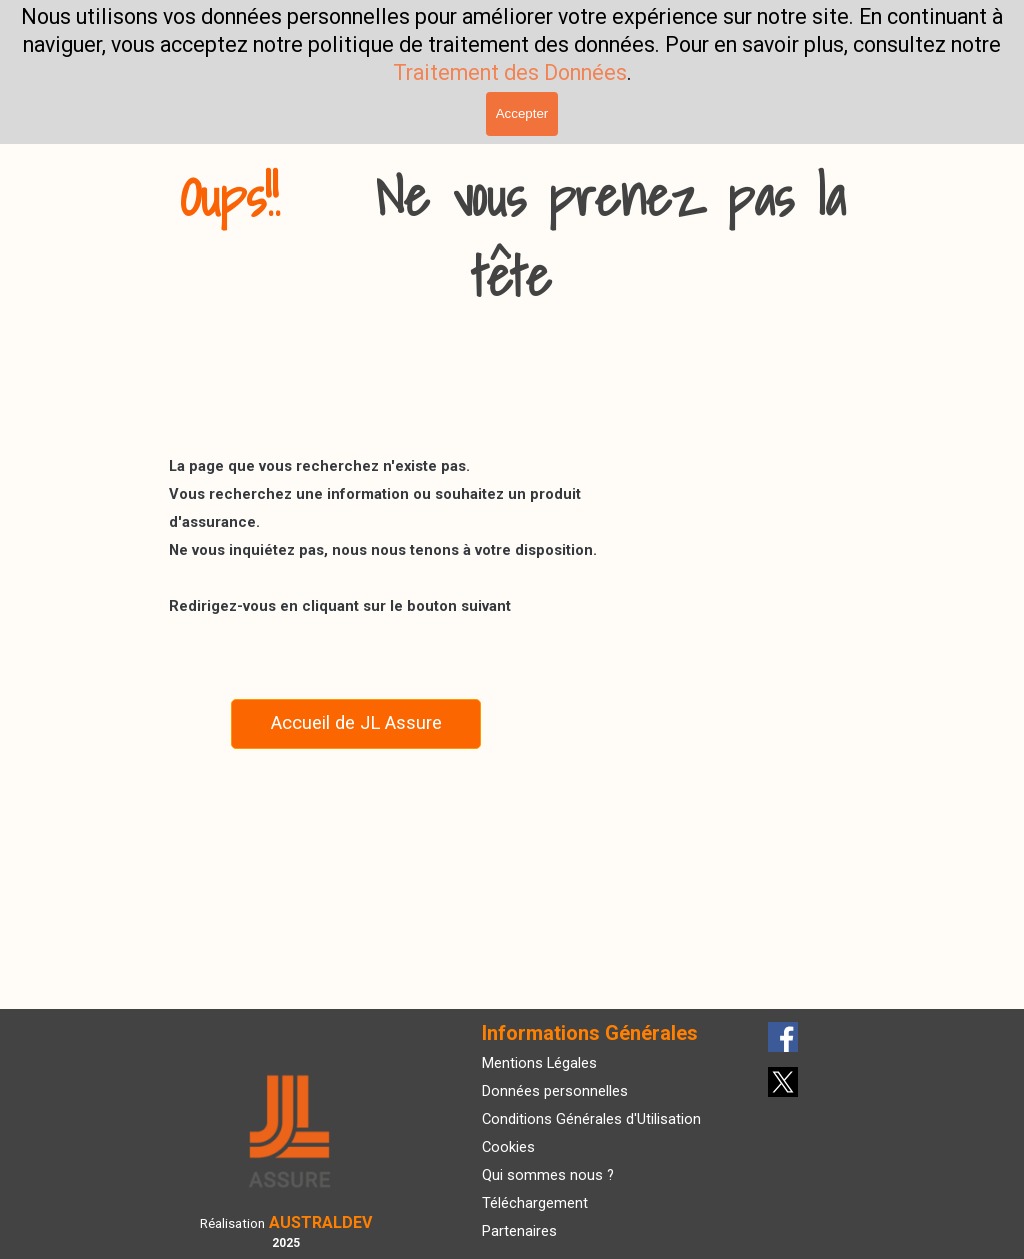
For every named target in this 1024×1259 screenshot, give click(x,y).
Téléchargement (535, 1203)
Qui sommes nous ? (548, 1175)
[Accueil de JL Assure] (356, 724)
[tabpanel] (512, 236)
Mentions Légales (539, 1063)
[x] (783, 1082)
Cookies (508, 1147)
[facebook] (783, 1037)
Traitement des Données (510, 72)
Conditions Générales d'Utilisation (591, 1119)
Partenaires (519, 1231)
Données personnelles (555, 1091)
